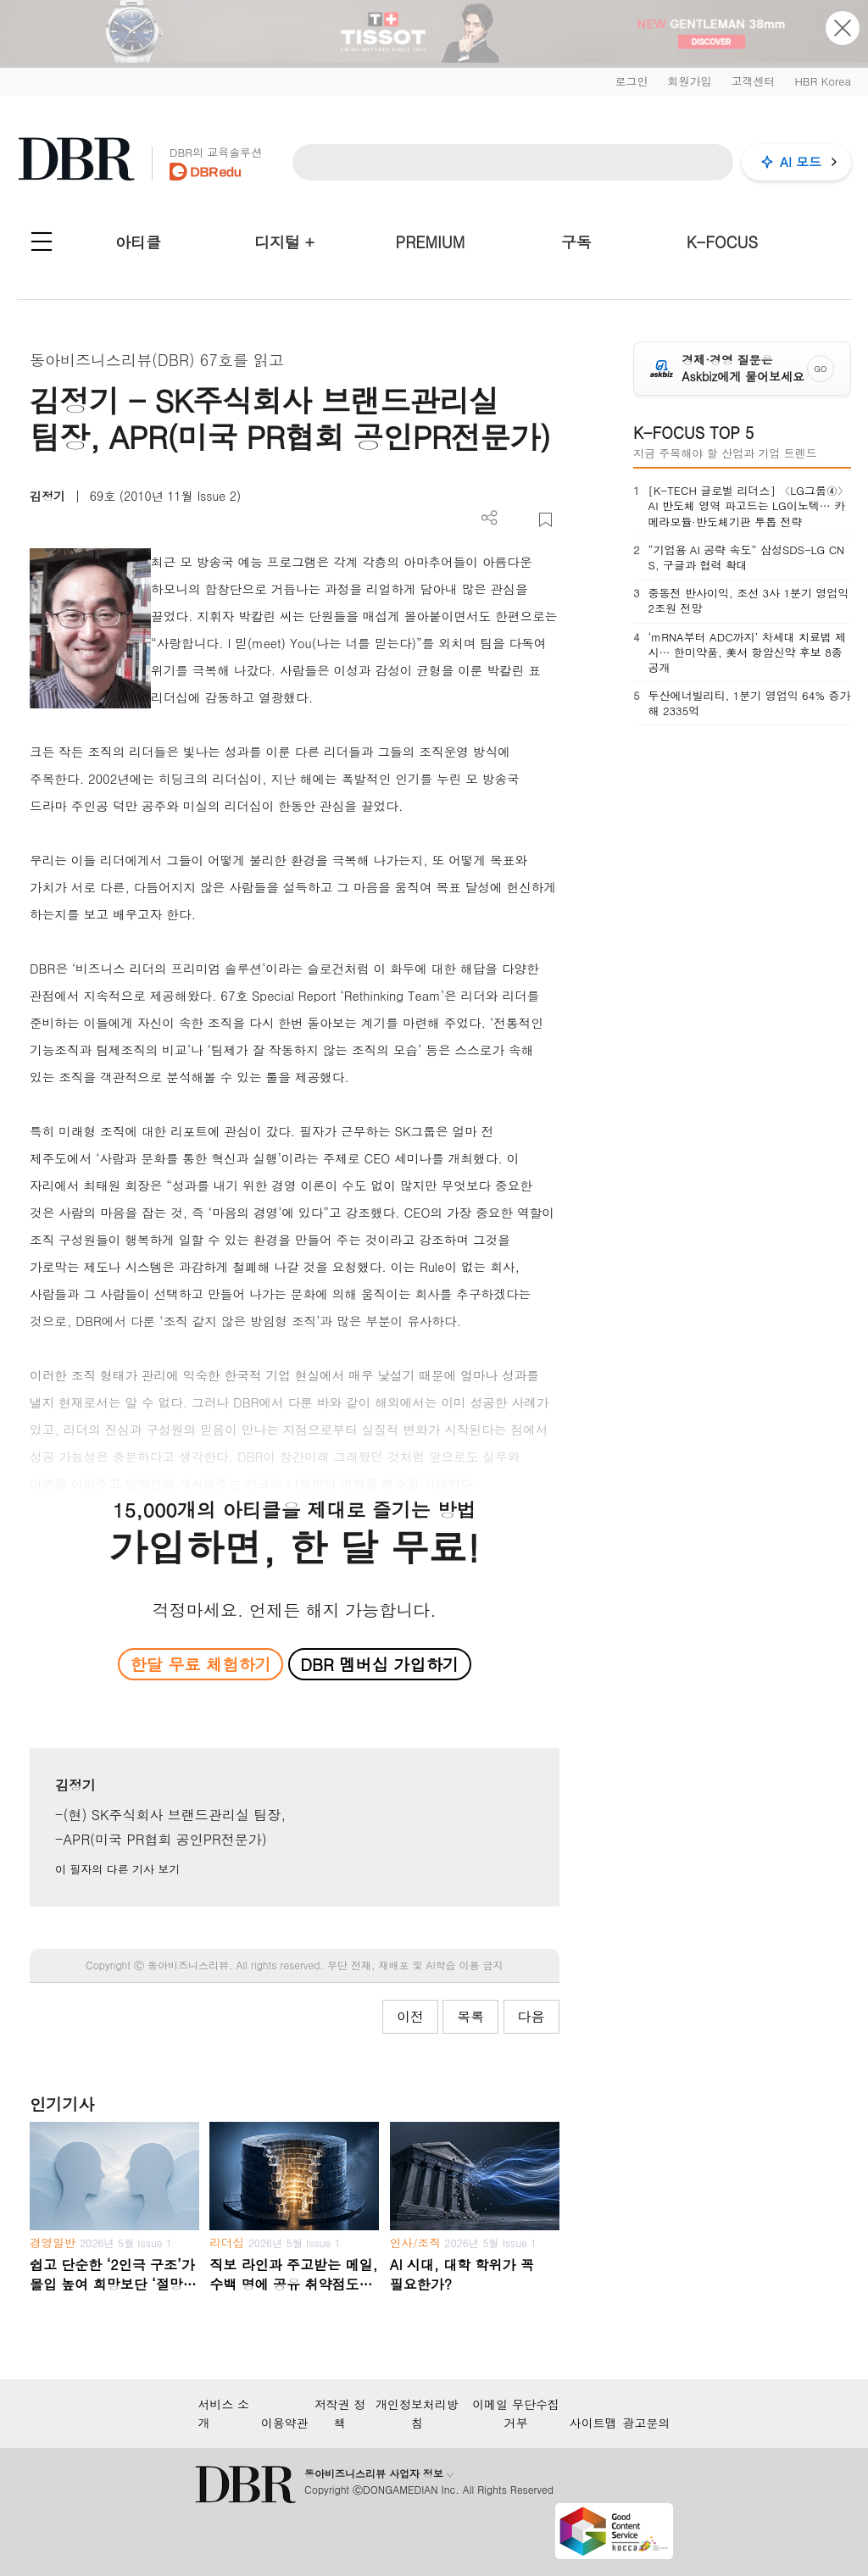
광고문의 (646, 2422)
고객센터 (753, 81)
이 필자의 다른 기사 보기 (117, 1869)
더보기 (490, 518)
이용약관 (285, 2422)
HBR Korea (822, 81)
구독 (576, 242)
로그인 (631, 81)
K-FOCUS (722, 242)
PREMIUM (430, 242)
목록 (470, 2016)
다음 (531, 2016)
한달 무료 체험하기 (201, 1663)
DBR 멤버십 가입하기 (379, 1663)
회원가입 (689, 81)
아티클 (138, 242)
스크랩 (545, 520)
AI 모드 (801, 161)
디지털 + (284, 242)
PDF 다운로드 (517, 520)
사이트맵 (593, 2422)
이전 (410, 2016)
